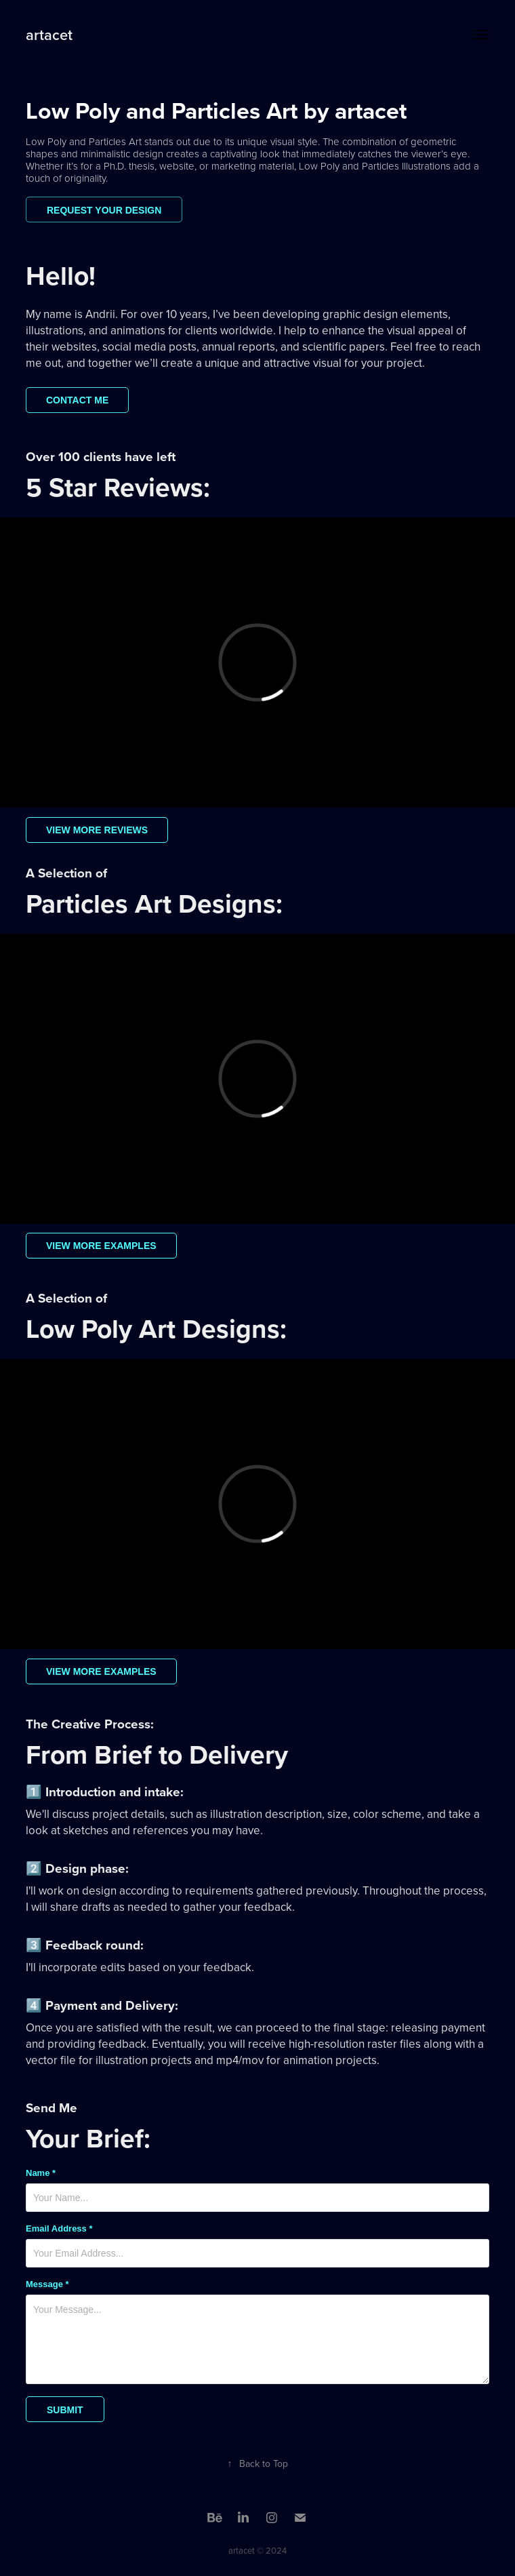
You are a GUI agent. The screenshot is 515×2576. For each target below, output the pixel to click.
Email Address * (59, 2229)
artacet (49, 34)
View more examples (101, 1245)
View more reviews (97, 830)
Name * (41, 2173)
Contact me (77, 400)
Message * (47, 2284)
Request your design (104, 210)
